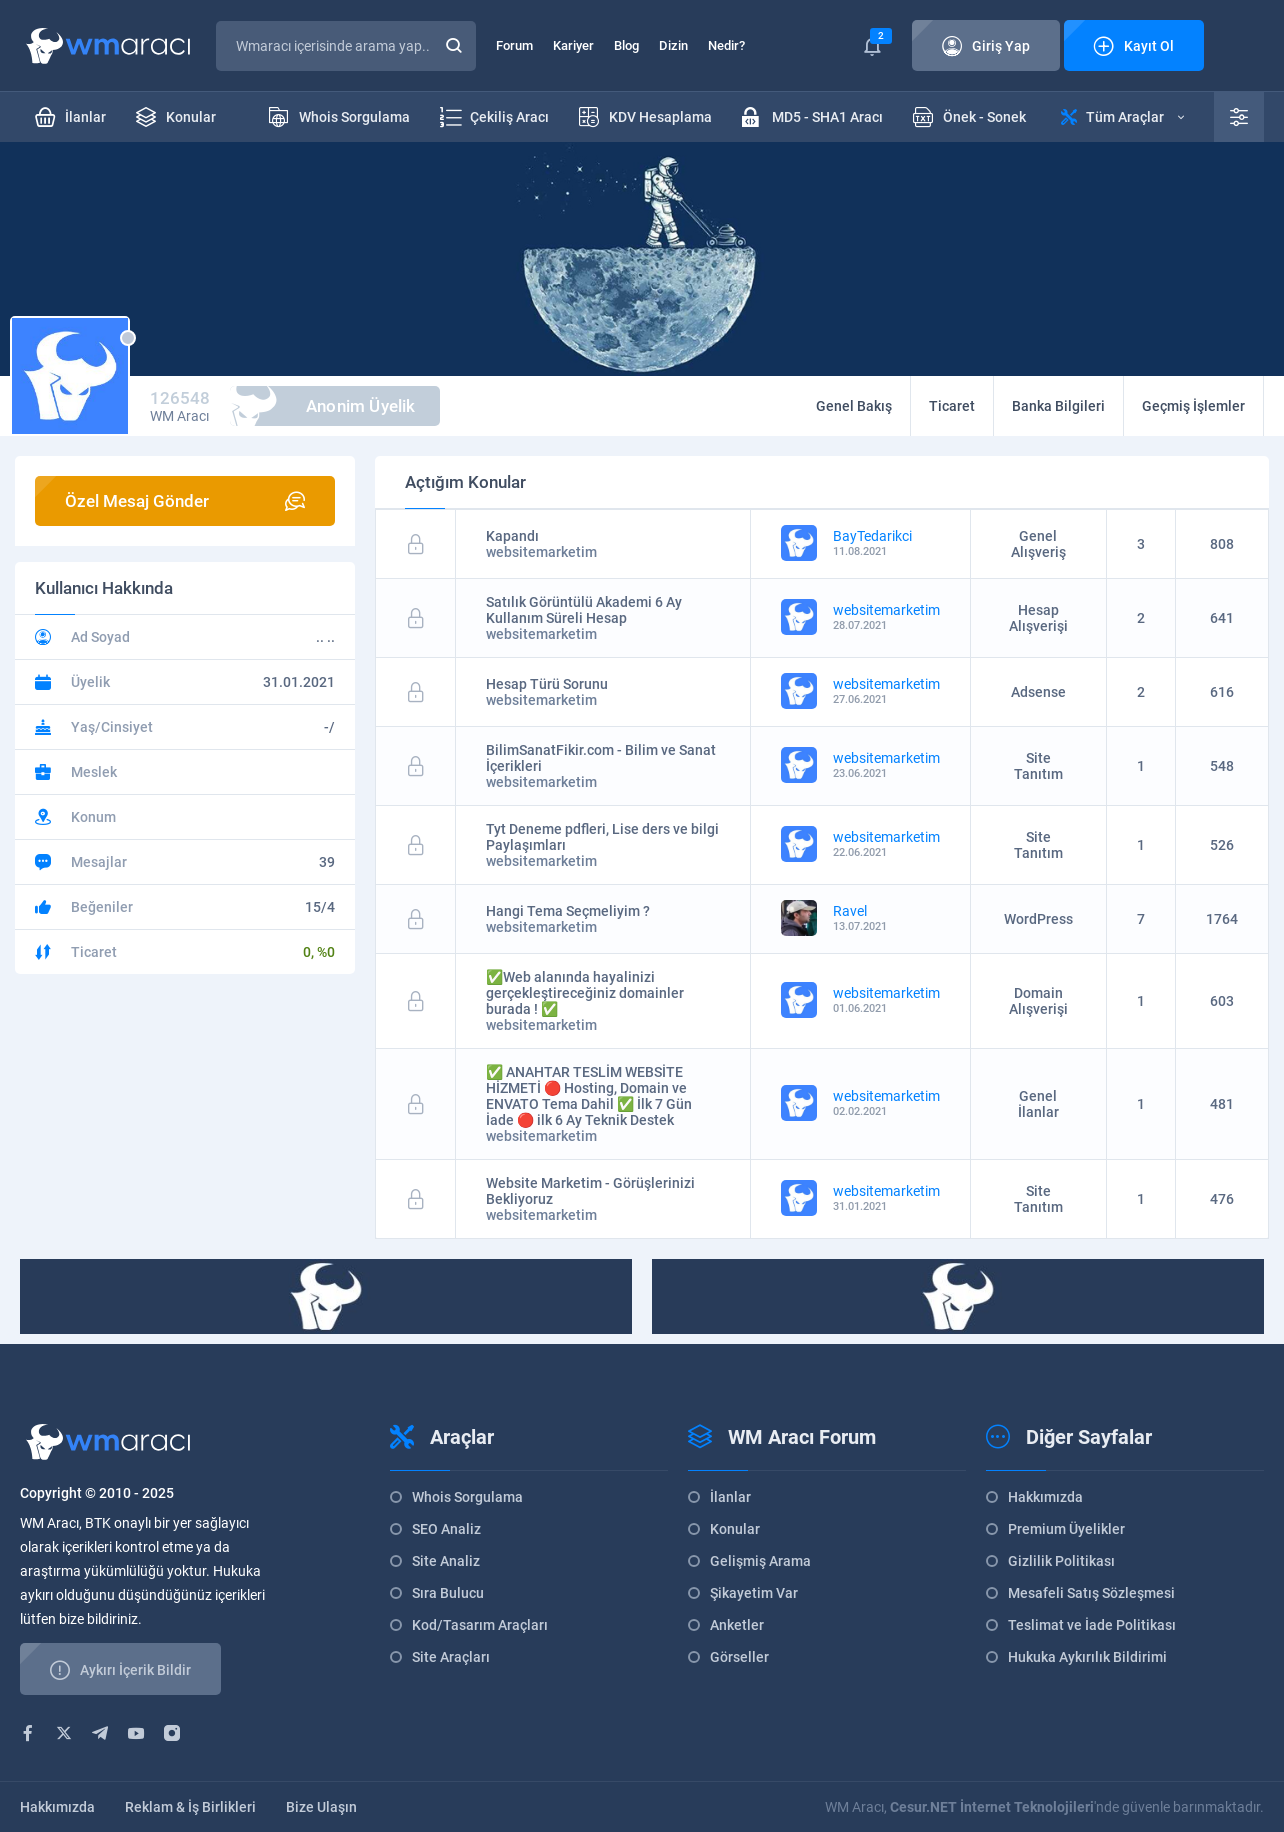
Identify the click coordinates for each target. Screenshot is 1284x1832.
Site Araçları (451, 1657)
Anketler (737, 1625)
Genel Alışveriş (1038, 544)
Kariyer (573, 45)
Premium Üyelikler (1066, 1529)
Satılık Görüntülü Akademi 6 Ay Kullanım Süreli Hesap (584, 610)
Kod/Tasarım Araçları (480, 1625)
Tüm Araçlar (1122, 117)
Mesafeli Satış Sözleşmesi (1091, 1593)
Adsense (1038, 692)
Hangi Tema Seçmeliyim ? (568, 911)
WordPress (1038, 919)
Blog (626, 45)
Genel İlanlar (1038, 1104)
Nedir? (726, 45)
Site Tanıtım (1038, 766)
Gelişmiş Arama (760, 1561)
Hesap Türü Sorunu (547, 684)
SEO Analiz (446, 1529)
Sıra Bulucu (448, 1593)
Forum (514, 45)
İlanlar (730, 1497)
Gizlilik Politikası (1061, 1561)
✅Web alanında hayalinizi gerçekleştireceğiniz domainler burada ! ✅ (585, 993)
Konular (735, 1529)
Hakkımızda (1045, 1497)
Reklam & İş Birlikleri (190, 1807)
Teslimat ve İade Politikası (1092, 1625)
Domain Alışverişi (1038, 1001)
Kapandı (512, 536)
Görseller (739, 1657)
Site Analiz (446, 1561)
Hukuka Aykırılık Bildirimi (1087, 1657)
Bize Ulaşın (321, 1807)
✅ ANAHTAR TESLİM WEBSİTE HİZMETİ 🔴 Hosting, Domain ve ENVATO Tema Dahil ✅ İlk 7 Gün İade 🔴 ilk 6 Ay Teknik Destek (589, 1096)
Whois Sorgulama (467, 1497)
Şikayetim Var (754, 1593)
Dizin (673, 45)
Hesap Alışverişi (1038, 618)
